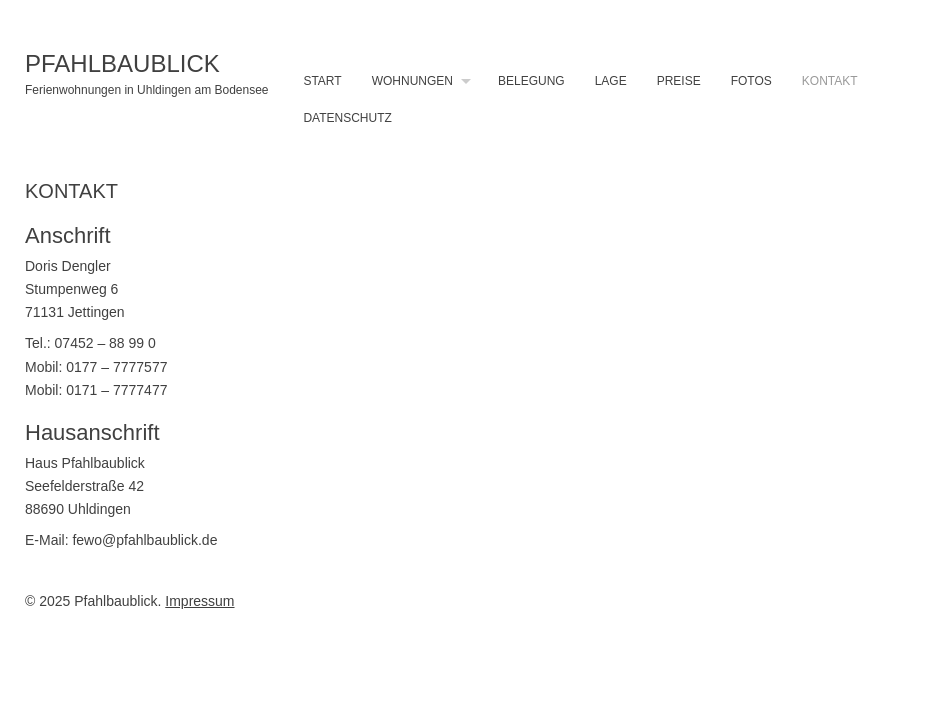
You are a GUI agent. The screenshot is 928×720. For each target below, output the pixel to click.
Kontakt (830, 81)
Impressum (199, 601)
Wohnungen (412, 81)
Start (322, 81)
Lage (611, 81)
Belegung (531, 81)
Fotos (751, 81)
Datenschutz (347, 118)
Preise (679, 81)
